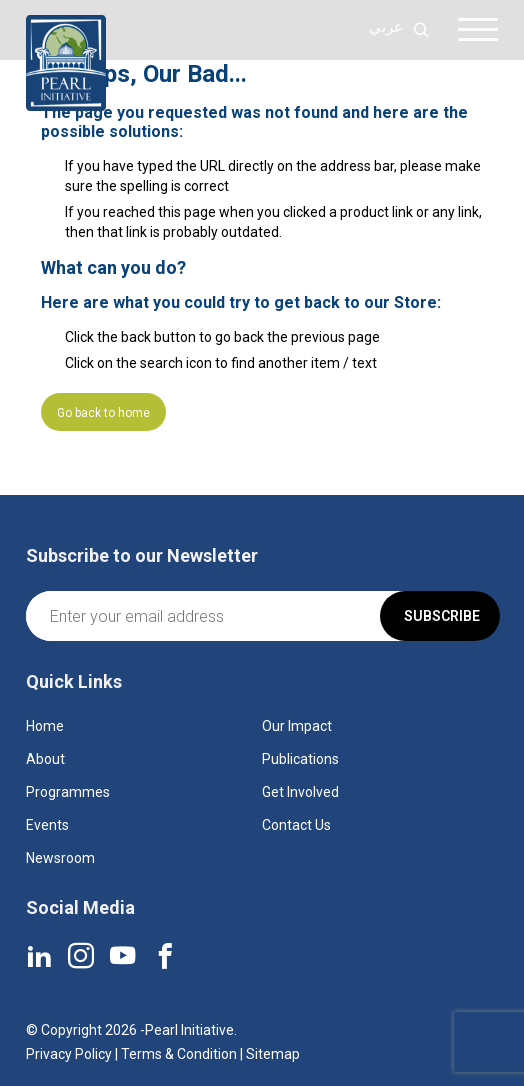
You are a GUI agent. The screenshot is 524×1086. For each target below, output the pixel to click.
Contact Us (296, 825)
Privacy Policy (69, 1054)
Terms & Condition (179, 1054)
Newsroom (60, 858)
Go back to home (103, 413)
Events (47, 825)
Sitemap (273, 1054)
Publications (300, 759)
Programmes (68, 792)
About (45, 759)
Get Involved (300, 792)
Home (45, 726)
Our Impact (297, 726)
